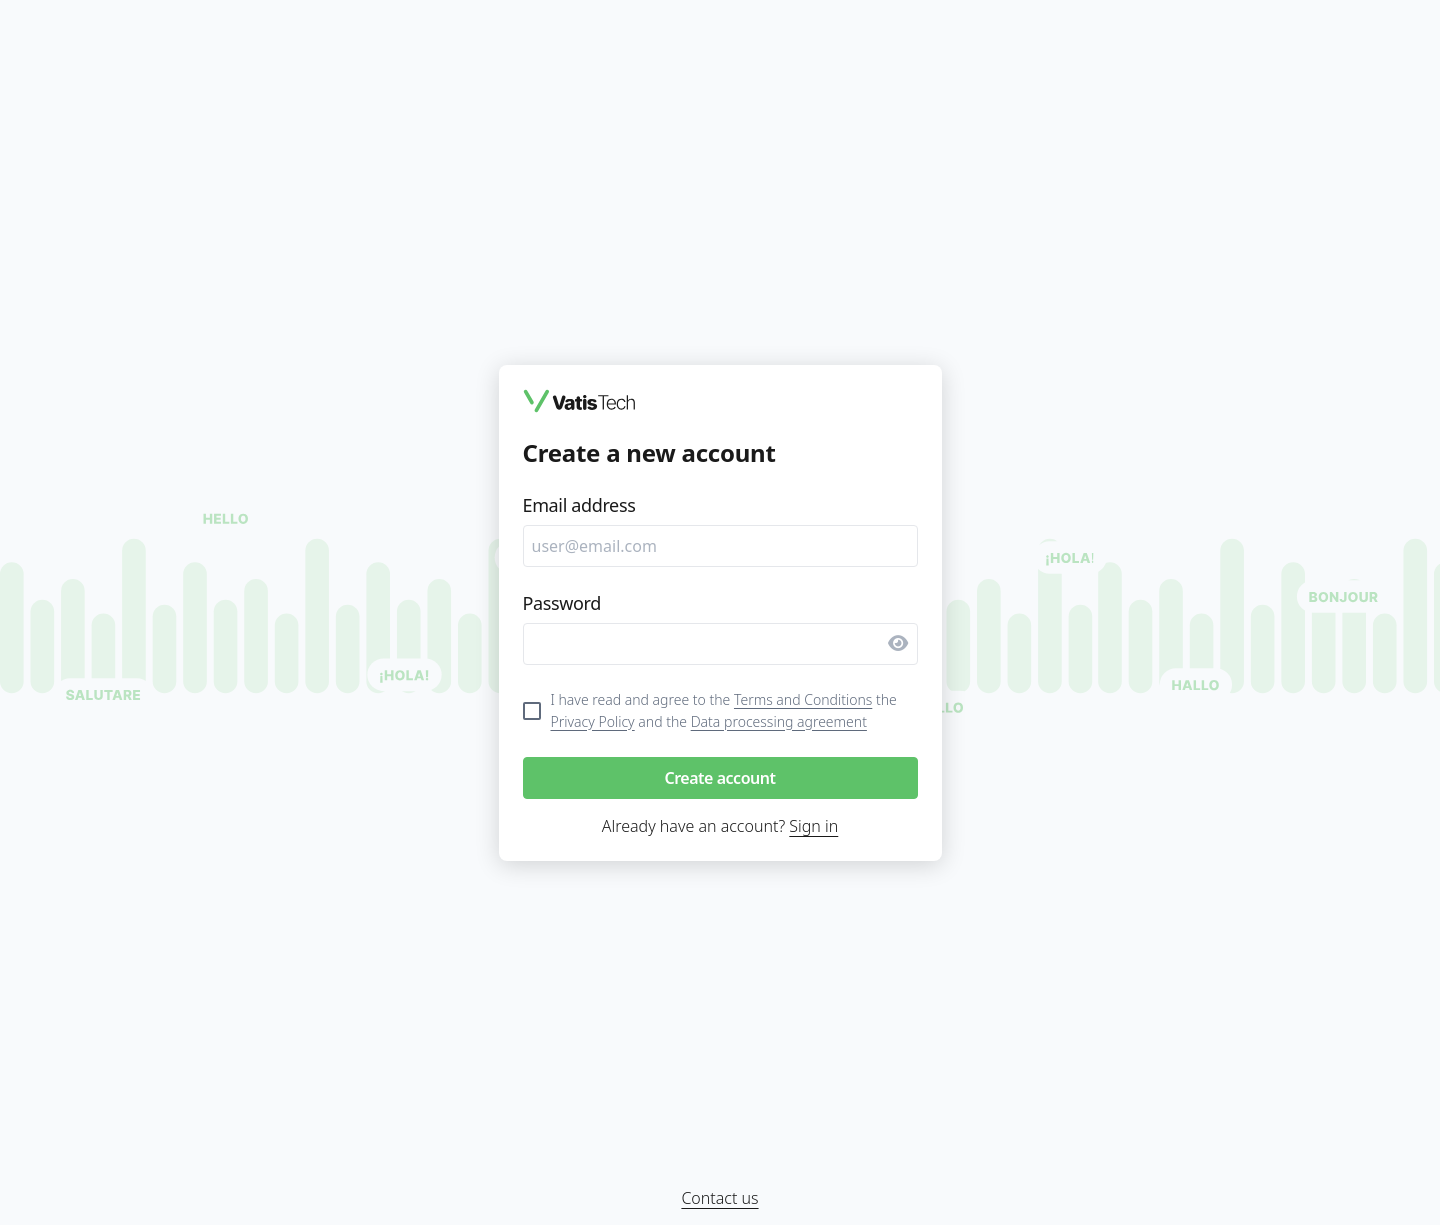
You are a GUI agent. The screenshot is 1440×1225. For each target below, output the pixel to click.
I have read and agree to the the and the (724, 710)
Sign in (813, 826)
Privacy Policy (593, 721)
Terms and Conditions (803, 699)
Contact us (719, 1198)
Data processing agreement (779, 721)
